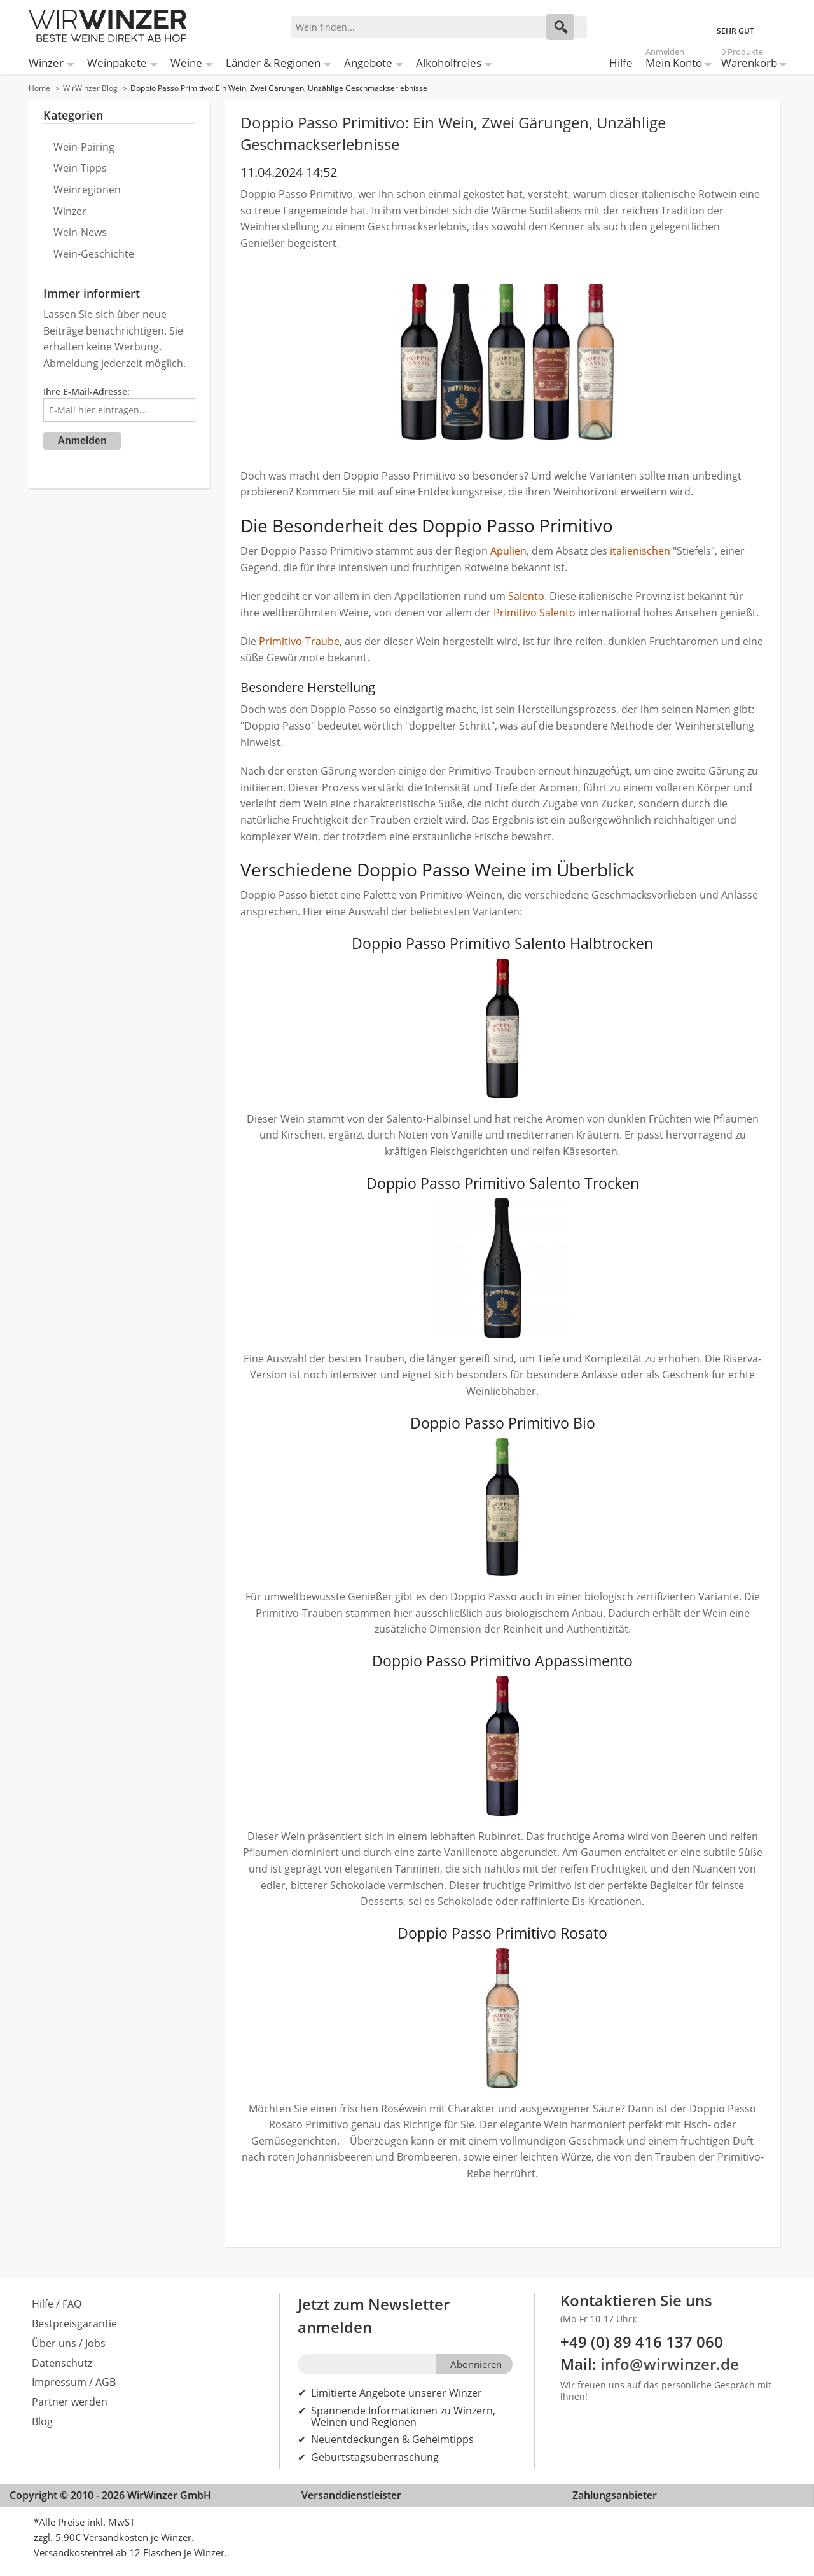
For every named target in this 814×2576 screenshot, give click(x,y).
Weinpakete (117, 62)
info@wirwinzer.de (669, 2363)
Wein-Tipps (80, 168)
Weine (186, 62)
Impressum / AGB (74, 2382)
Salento (526, 596)
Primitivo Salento (534, 613)
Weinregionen (87, 190)
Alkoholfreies (448, 62)
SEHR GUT (735, 30)
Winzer (46, 62)
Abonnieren (476, 2364)
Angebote (368, 62)
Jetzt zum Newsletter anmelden (374, 2315)
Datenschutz (62, 2363)
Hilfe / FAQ (56, 2304)
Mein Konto (673, 60)
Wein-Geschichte (93, 254)
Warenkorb (749, 60)
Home (39, 88)
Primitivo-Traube (299, 641)
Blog (42, 2421)
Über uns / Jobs (69, 2343)
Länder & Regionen (273, 62)
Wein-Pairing (83, 147)
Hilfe (621, 62)
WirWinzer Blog (90, 88)
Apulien (508, 551)
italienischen (640, 551)
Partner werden (69, 2402)
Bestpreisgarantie (74, 2323)
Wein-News (80, 232)
